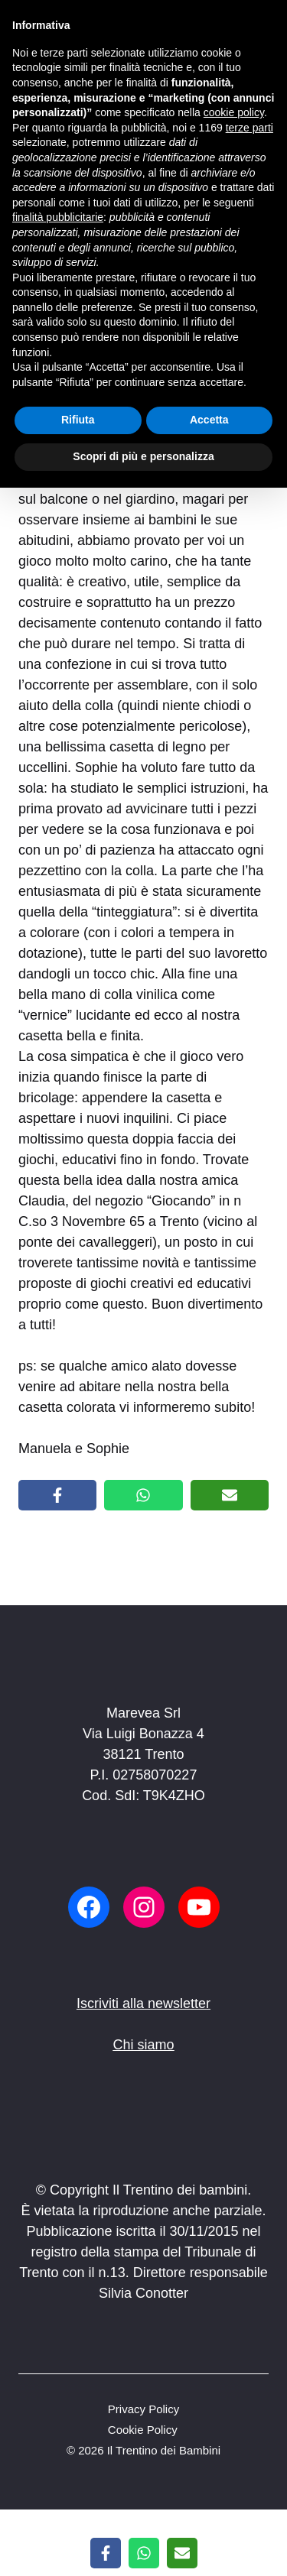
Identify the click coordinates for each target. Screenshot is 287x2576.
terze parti (249, 128)
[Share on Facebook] (57, 1495)
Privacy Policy (143, 2408)
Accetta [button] (209, 420)
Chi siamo (143, 2044)
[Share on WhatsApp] (143, 1495)
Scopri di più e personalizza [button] (143, 456)
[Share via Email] (230, 1495)
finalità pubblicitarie (57, 217)
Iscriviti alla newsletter (143, 2003)
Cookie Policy (143, 2429)
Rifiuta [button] (78, 420)
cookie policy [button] (234, 112)
